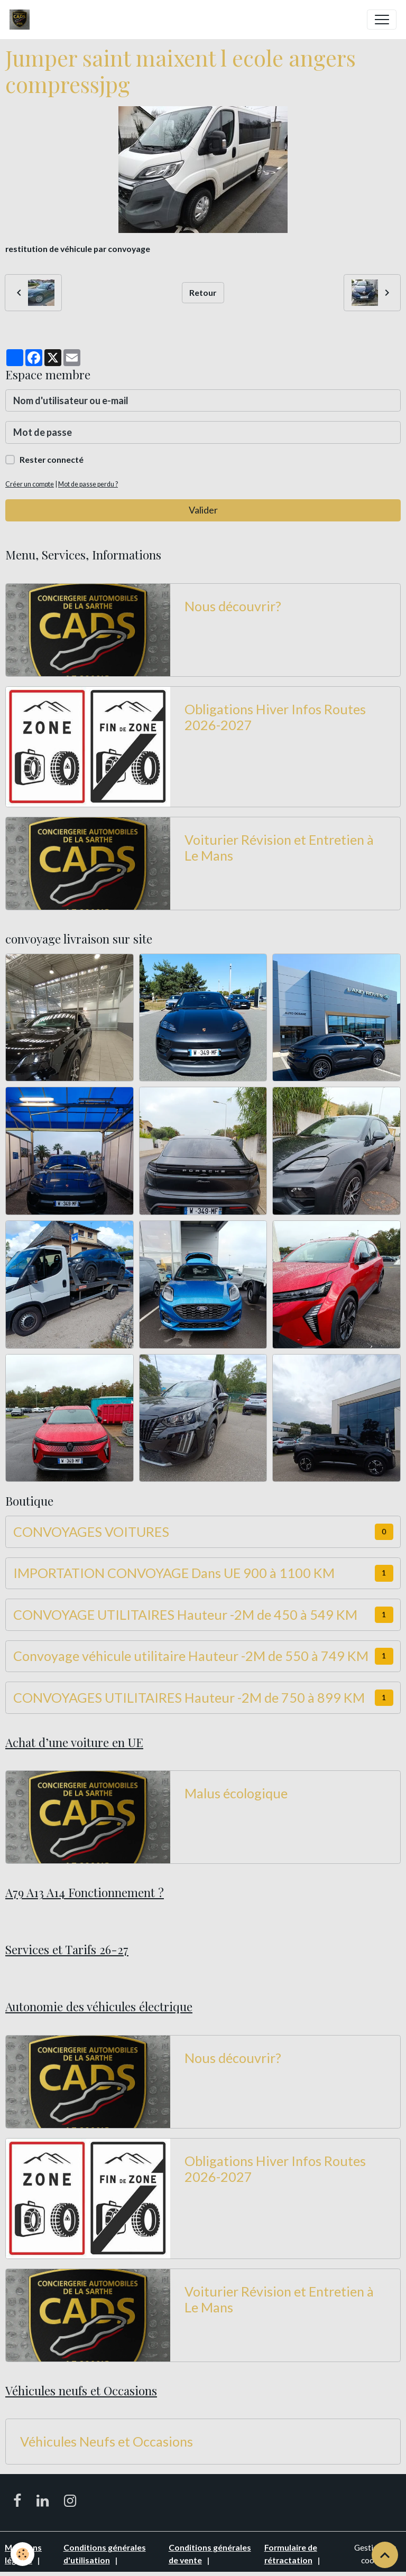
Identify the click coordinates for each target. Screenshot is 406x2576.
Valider (203, 510)
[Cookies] (22, 2554)
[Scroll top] (385, 2555)
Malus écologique (236, 1793)
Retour (202, 292)
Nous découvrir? (232, 606)
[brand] (22, 20)
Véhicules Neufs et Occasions (106, 2441)
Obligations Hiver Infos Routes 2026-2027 (275, 717)
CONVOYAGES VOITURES (91, 1531)
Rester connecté (52, 459)
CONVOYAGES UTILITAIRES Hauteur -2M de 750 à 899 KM (189, 1697)
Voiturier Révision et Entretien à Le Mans (279, 847)
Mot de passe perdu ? (88, 484)
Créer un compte (29, 484)
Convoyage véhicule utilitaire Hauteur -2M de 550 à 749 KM (190, 1656)
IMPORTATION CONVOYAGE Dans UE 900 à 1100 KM (174, 1573)
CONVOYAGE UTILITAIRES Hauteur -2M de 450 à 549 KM (185, 1614)
